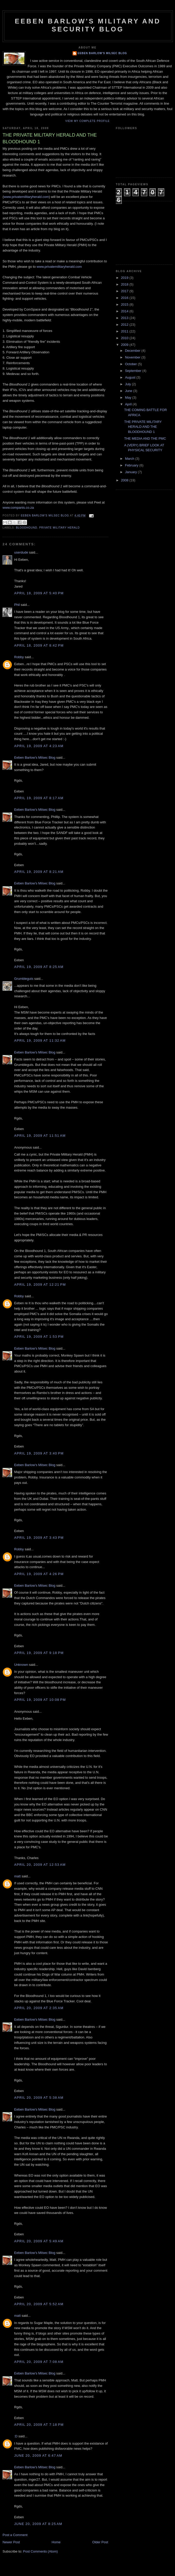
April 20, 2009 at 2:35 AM (39, 2008)
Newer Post (11, 2542)
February (132, 465)
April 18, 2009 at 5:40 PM (39, 593)
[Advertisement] (141, 232)
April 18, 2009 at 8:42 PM (39, 645)
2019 (125, 278)
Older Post (100, 2542)
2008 (125, 480)
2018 (125, 284)
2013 (125, 318)
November (133, 357)
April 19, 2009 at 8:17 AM (39, 798)
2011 (125, 331)
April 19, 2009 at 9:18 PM (39, 1653)
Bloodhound (26, 527)
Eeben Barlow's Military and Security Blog (88, 25)
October (131, 364)
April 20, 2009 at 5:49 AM (39, 2241)
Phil (17, 605)
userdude (21, 552)
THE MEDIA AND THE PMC (145, 438)
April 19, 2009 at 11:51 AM (40, 1136)
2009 (125, 345)
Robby (19, 657)
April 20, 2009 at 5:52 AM (39, 2304)
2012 (125, 325)
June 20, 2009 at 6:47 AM (38, 2455)
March (130, 459)
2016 (125, 298)
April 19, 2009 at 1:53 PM (39, 1337)
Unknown (21, 1665)
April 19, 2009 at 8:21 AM (39, 872)
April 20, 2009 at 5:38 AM (39, 2098)
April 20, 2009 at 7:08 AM (39, 2362)
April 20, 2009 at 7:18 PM (39, 2425)
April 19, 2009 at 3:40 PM (39, 1453)
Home (56, 2542)
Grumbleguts (23, 979)
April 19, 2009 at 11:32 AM (40, 1040)
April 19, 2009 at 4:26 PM (39, 1574)
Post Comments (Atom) (40, 2551)
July (128, 384)
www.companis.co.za (18, 507)
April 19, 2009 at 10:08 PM (40, 1700)
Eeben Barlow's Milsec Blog (102, 53)
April (129, 404)
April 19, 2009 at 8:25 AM (39, 967)
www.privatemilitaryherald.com (26, 197)
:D (16, 2436)
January (131, 472)
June (129, 391)
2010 (125, 338)
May (128, 397)
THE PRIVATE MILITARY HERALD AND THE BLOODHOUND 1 (142, 427)
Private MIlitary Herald (59, 527)
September (133, 371)
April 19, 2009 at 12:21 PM (40, 1284)
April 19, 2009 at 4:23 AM (39, 746)
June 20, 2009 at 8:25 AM (38, 2524)
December (133, 351)
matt (17, 1876)
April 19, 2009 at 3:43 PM (39, 1538)
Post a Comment (15, 2535)
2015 (125, 304)
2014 (125, 311)
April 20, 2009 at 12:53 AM (40, 1865)
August (130, 377)
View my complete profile (87, 121)
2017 (125, 291)
